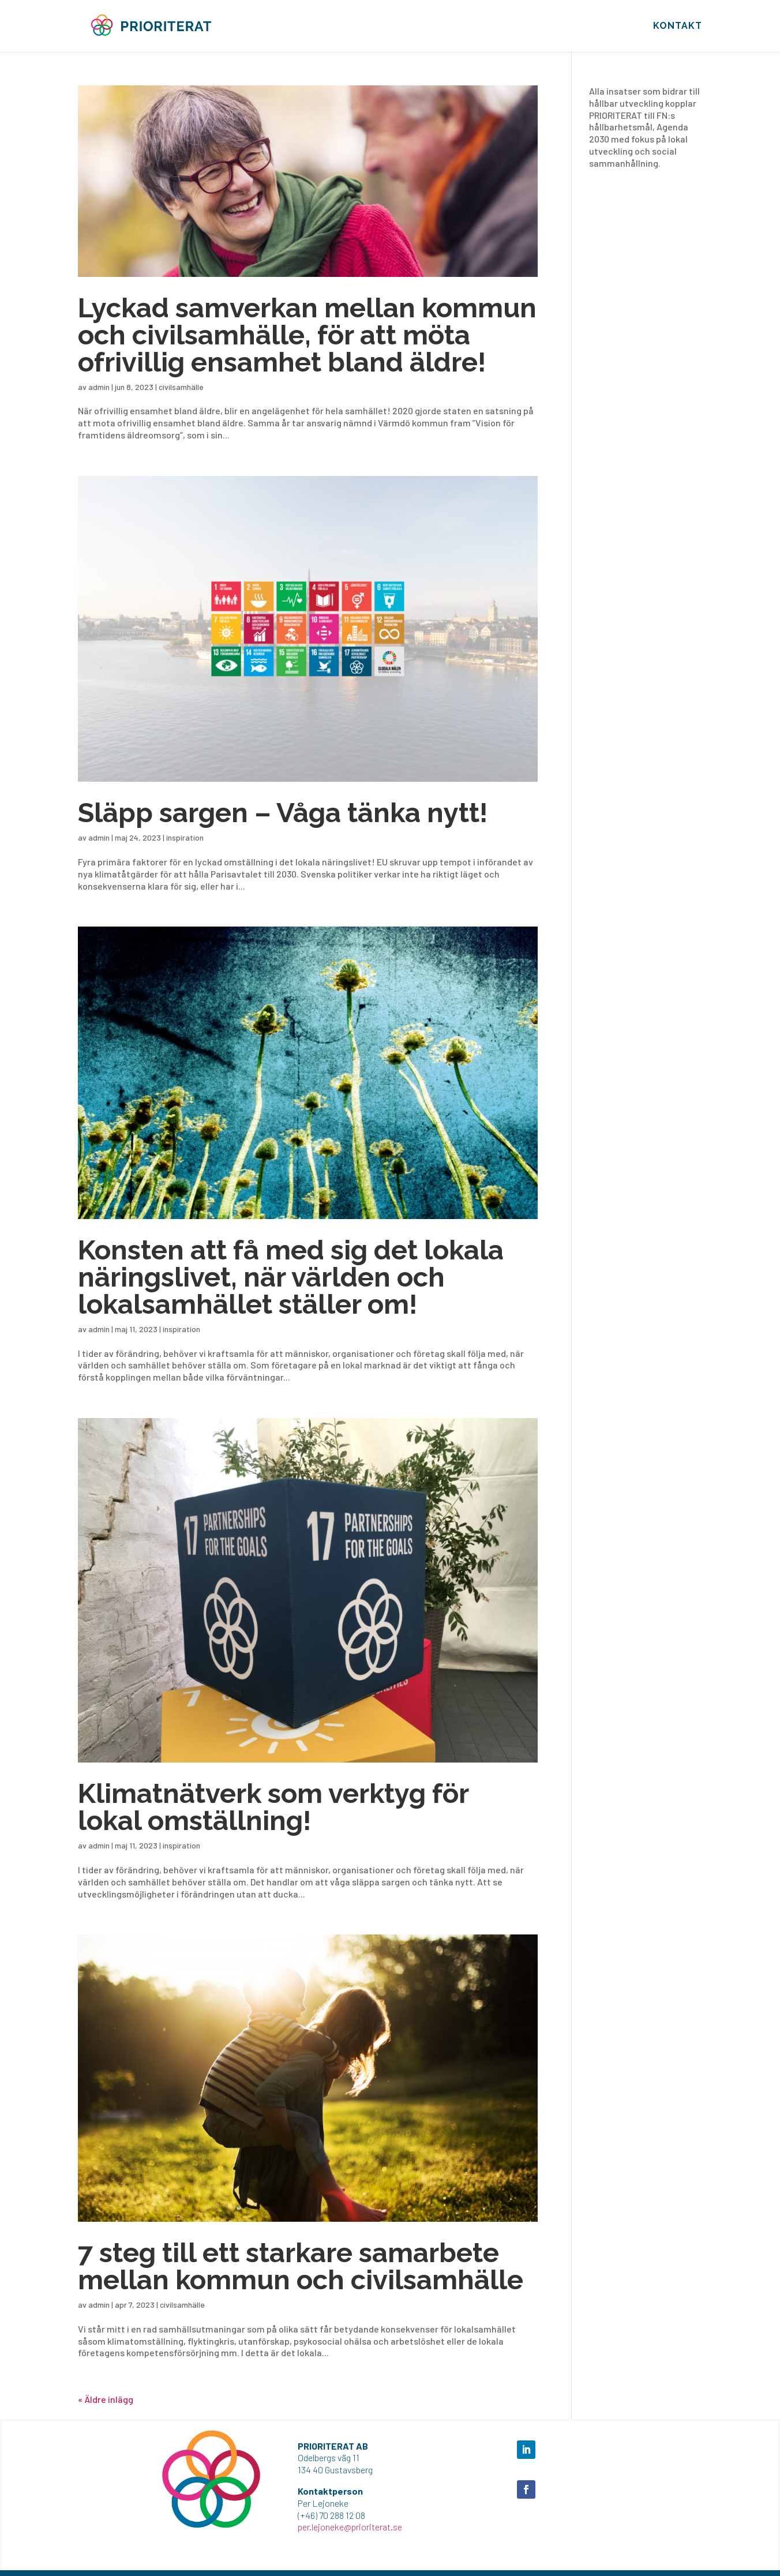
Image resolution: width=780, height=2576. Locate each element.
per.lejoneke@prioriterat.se (350, 2526)
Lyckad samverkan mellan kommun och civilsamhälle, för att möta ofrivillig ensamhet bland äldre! (307, 335)
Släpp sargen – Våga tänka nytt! (282, 812)
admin (99, 387)
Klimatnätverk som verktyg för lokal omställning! (273, 1807)
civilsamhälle (181, 387)
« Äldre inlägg (105, 2399)
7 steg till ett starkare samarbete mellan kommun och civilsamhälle (300, 2266)
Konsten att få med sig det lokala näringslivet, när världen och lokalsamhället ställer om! (291, 1277)
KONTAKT (677, 26)
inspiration (185, 837)
